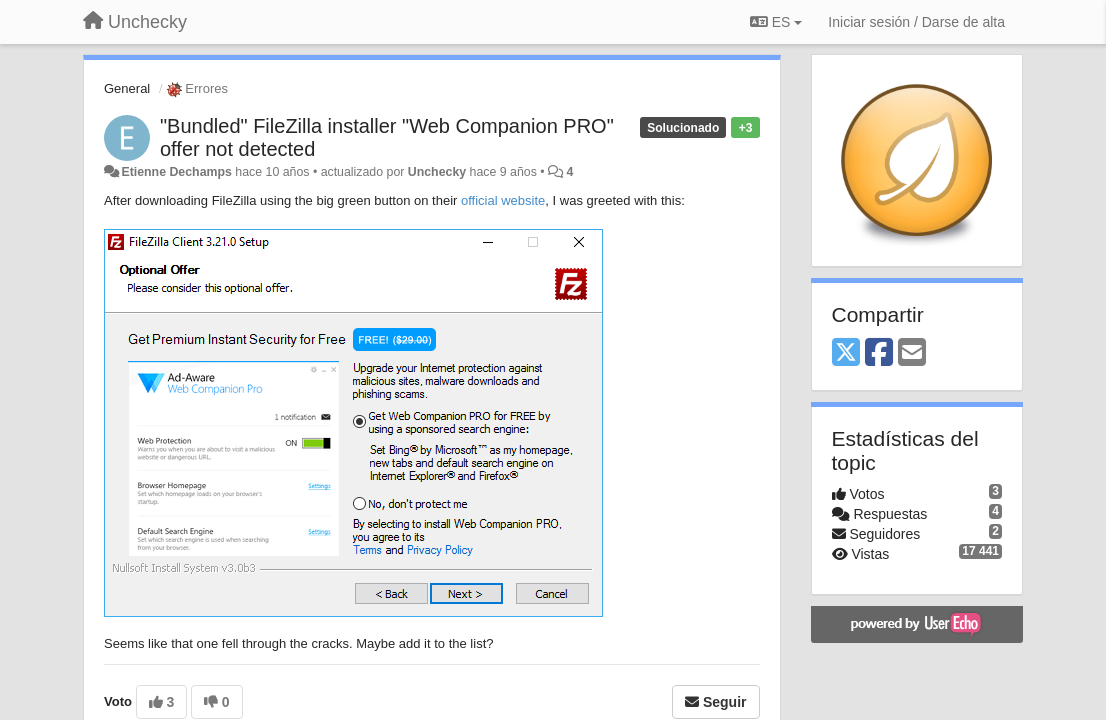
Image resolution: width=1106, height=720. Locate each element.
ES (776, 22)
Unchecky (437, 172)
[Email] (912, 353)
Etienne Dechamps (176, 172)
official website (503, 200)
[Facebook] (879, 353)
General (127, 88)
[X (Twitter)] (846, 353)
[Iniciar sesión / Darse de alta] (916, 22)
